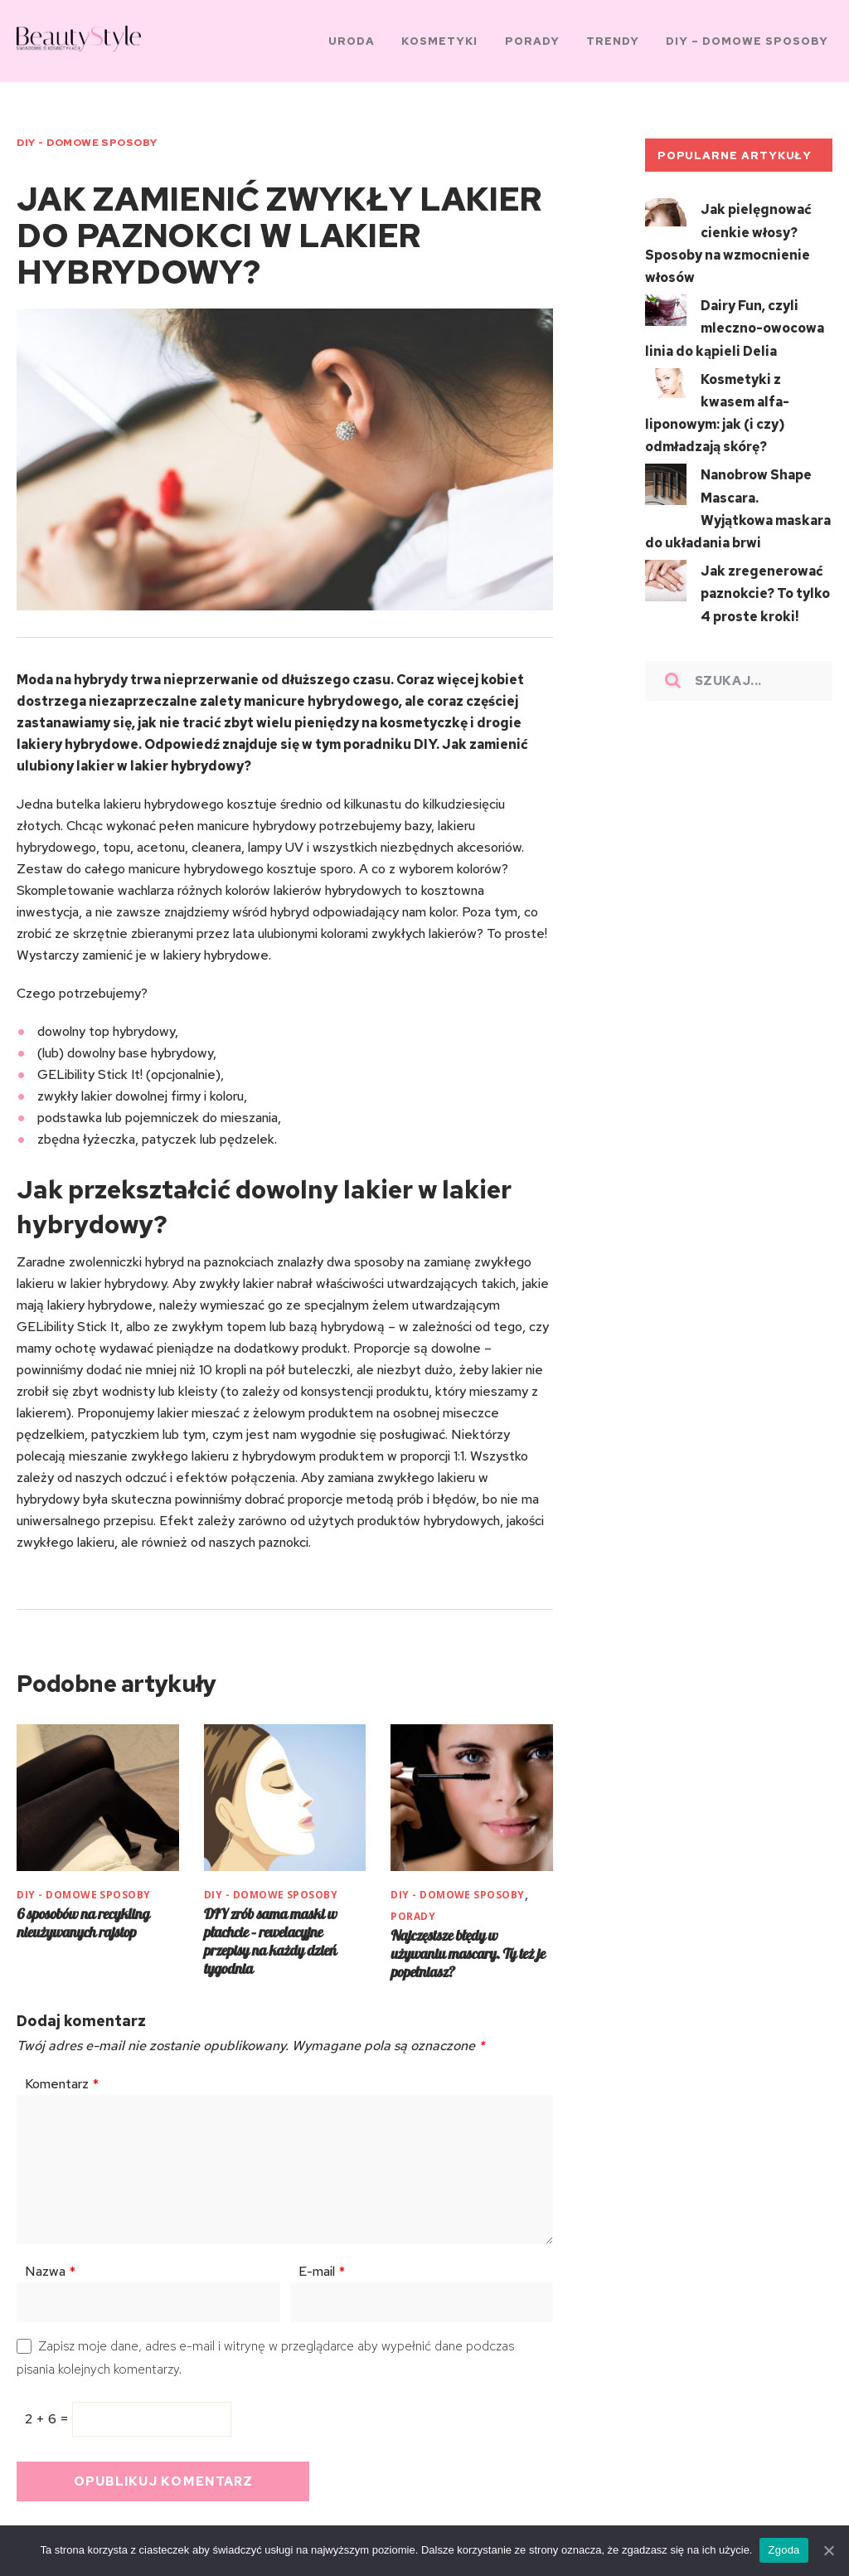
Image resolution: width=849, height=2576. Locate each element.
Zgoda (784, 2550)
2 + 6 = (48, 2410)
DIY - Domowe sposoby (87, 138)
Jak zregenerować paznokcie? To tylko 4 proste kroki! (765, 572)
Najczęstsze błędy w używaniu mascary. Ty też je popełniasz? (468, 1945)
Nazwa (50, 2263)
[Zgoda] (828, 2550)
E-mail (321, 2263)
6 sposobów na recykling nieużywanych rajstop (83, 1914)
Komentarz (62, 2075)
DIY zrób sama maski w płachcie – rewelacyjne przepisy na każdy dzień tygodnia (270, 1933)
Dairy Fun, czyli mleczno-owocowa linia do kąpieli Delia (734, 318)
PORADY (413, 1908)
